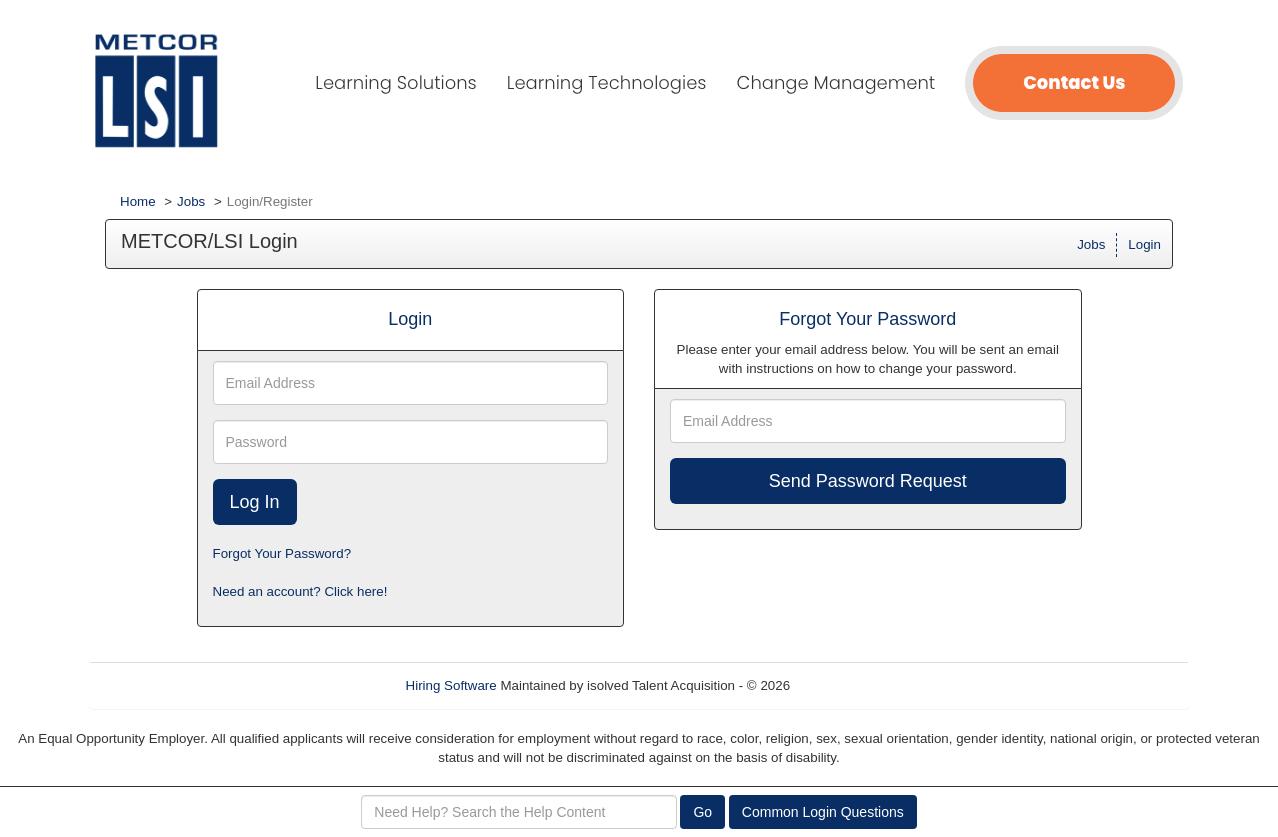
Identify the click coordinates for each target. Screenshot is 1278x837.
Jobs (191, 201)
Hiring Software (451, 685)
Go (702, 812)
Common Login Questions (823, 812)
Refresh (849, 685)
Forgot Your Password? (282, 553)
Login (1144, 244)
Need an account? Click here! (300, 591)
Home (138, 201)
